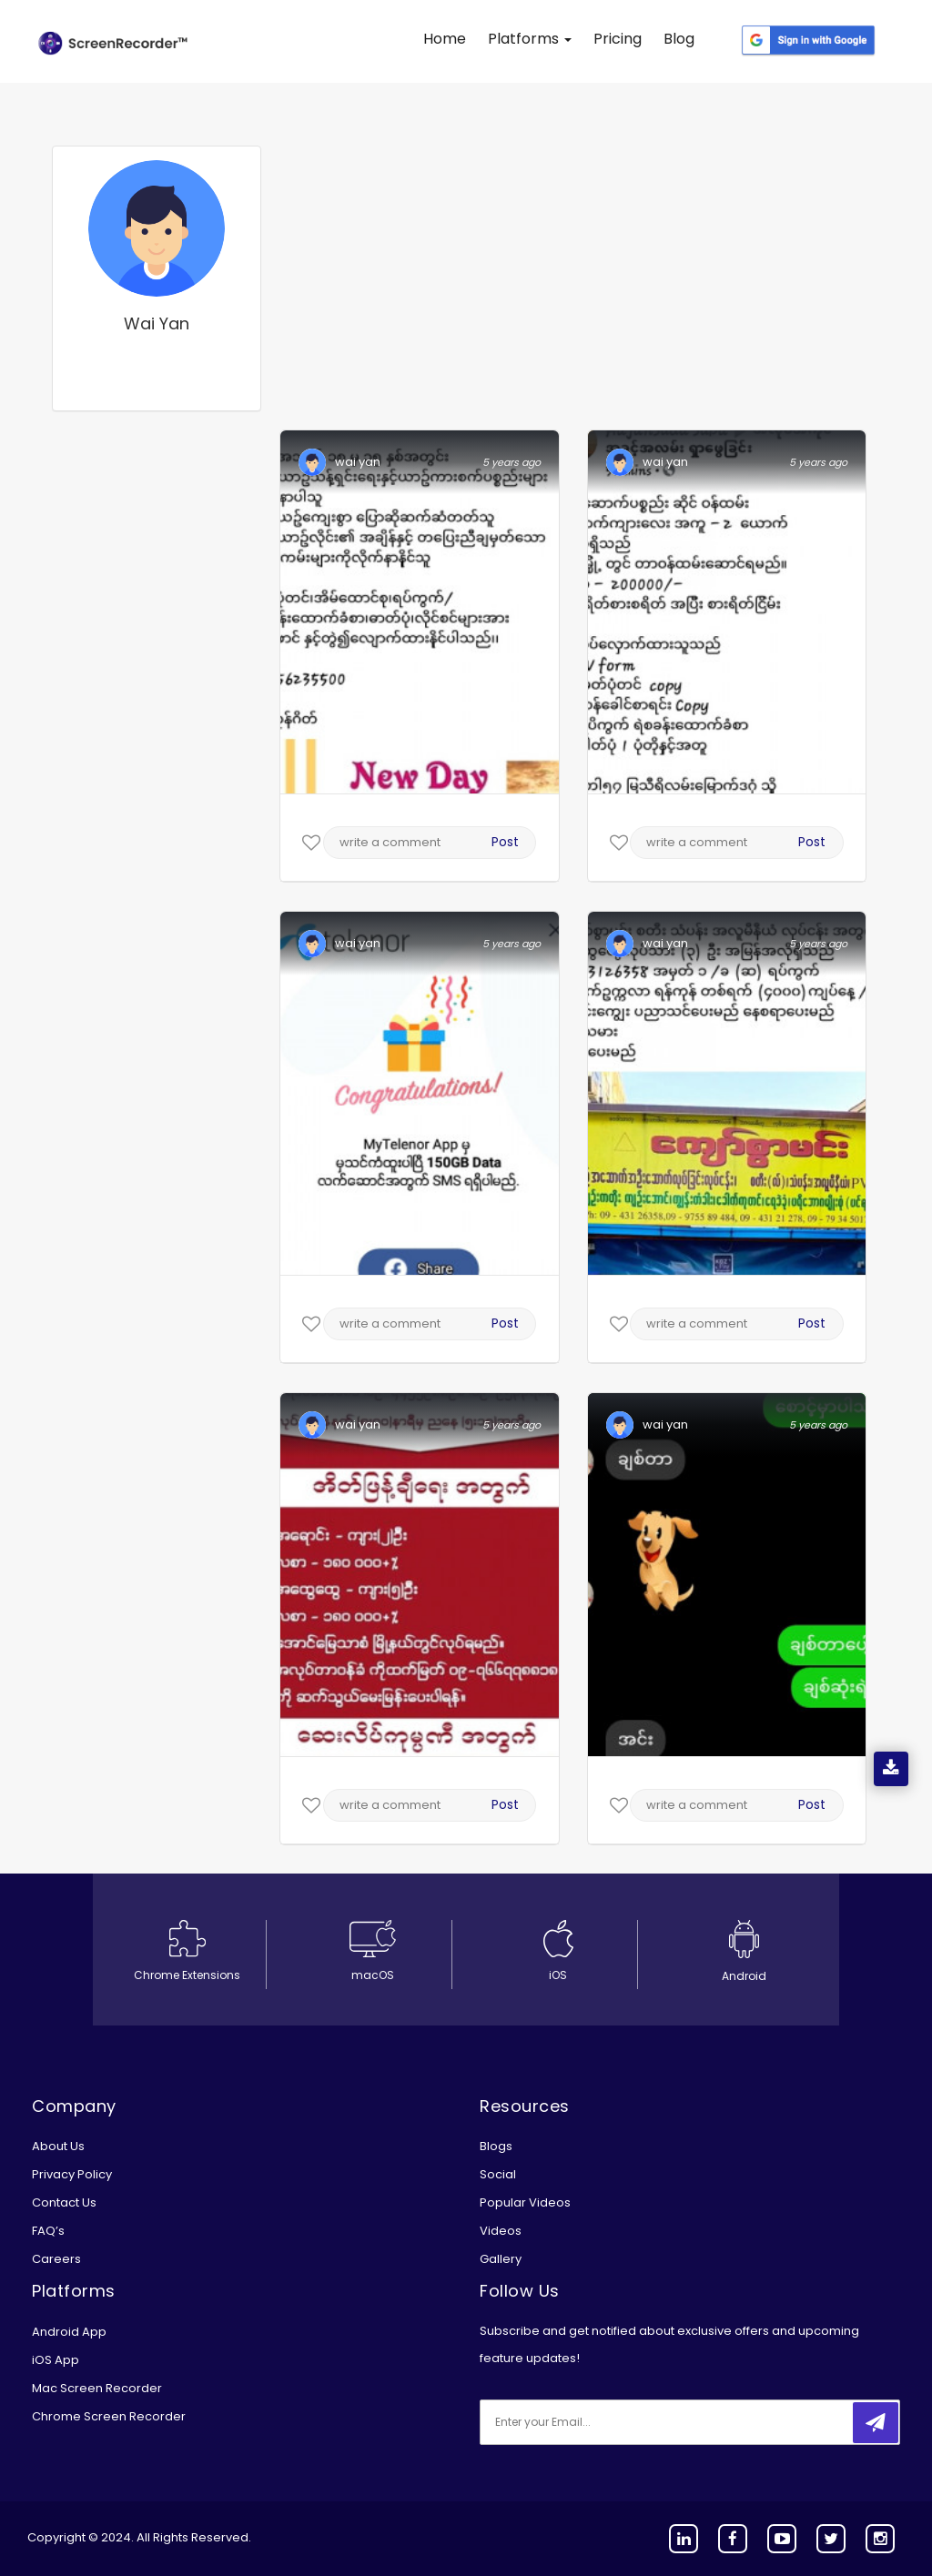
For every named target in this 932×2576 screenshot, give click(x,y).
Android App (69, 2331)
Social (498, 2174)
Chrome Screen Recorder (109, 2416)
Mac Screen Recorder (97, 2388)
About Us (58, 2146)
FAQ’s (48, 2230)
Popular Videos (525, 2202)
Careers (56, 2259)
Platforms (530, 38)
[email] (600, 2422)
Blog (679, 38)
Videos (501, 2230)
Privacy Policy (72, 2174)
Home (444, 38)
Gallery (501, 2259)
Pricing (617, 38)
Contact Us (64, 2202)
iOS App (55, 2360)
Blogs (496, 2146)
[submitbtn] (875, 2422)
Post (505, 842)
